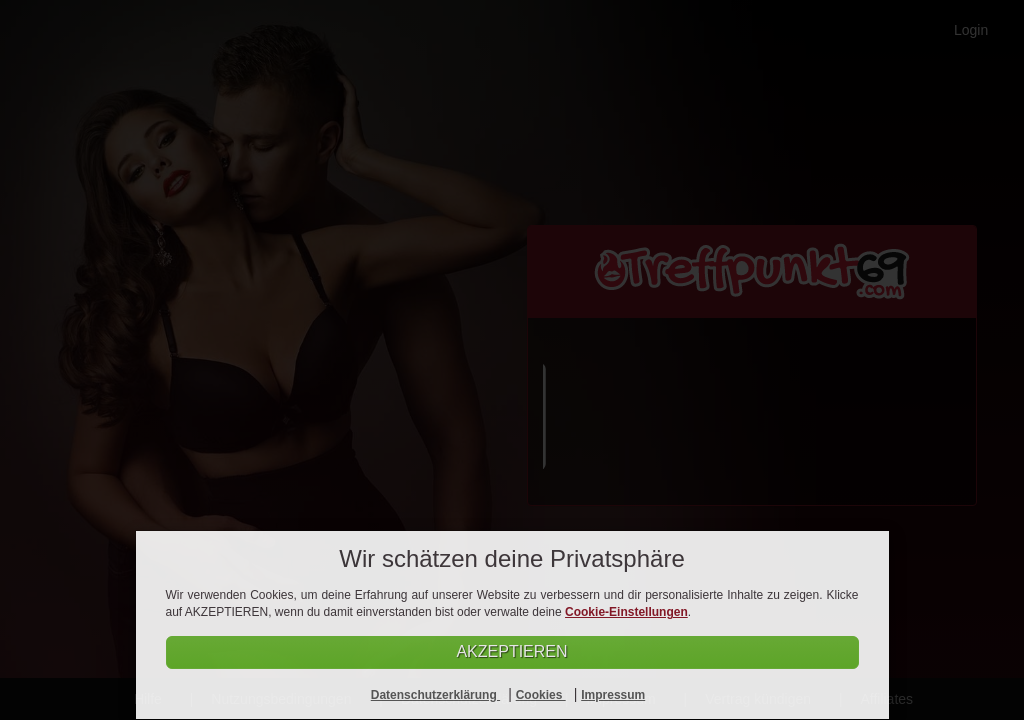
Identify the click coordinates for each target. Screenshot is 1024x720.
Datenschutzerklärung (435, 695)
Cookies (541, 695)
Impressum (613, 695)
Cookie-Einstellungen (626, 612)
